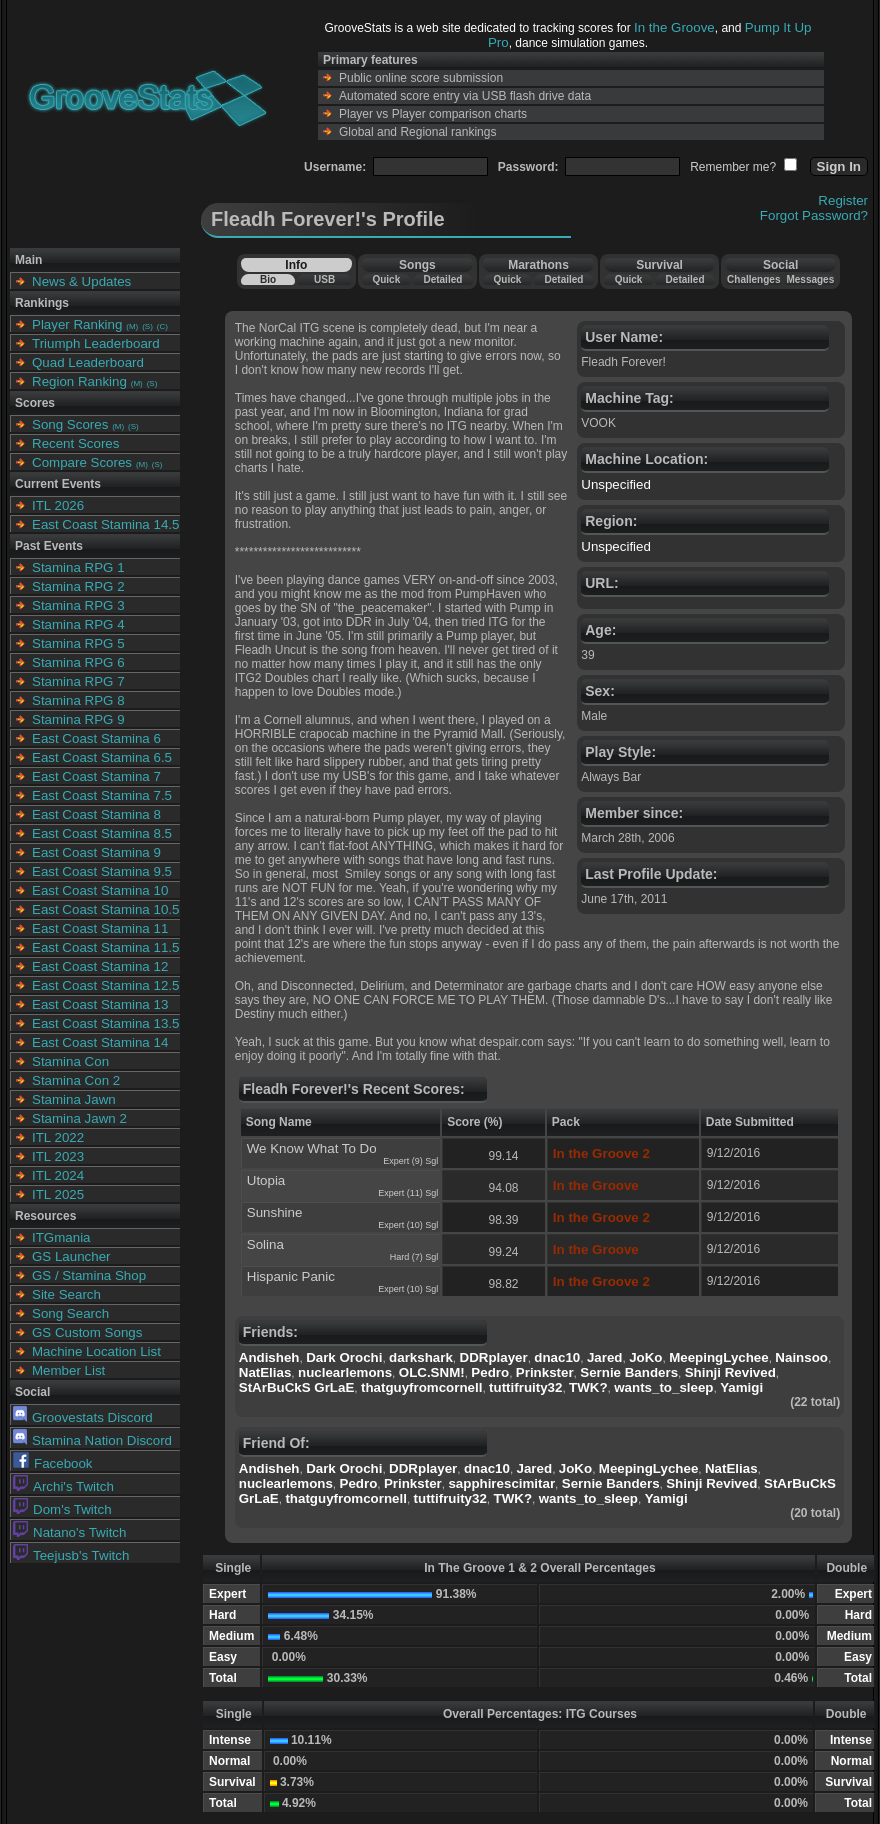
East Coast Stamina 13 (100, 1004)
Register (843, 200)
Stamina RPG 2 (78, 586)
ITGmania (61, 1237)
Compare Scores (82, 462)
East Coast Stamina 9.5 (102, 871)
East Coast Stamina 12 (100, 966)
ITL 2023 (58, 1156)
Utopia (266, 1180)
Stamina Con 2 (76, 1080)
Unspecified (616, 484)
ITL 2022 (58, 1137)
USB (324, 279)
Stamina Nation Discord (92, 1440)
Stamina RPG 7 (78, 681)
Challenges (753, 279)
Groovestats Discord (83, 1417)
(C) (162, 326)
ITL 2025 (58, 1194)
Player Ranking (77, 324)
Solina (265, 1244)
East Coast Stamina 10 (100, 890)
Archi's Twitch (63, 1486)
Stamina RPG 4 (78, 624)
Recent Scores (75, 443)
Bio (268, 279)
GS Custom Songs (87, 1332)
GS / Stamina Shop (89, 1275)
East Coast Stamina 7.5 (102, 795)
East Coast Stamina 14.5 (105, 524)
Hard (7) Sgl (414, 1257)
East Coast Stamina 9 (96, 852)
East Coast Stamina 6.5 (102, 757)
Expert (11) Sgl (408, 1193)
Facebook (53, 1463)
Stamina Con (70, 1061)
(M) (132, 326)
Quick (386, 279)
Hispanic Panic (291, 1276)
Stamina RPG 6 (78, 662)
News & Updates (81, 281)
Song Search (70, 1313)
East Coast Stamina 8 (96, 814)
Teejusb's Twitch (71, 1555)
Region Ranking (79, 381)
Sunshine (275, 1212)
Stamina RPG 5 (78, 643)
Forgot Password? (814, 215)
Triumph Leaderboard (96, 343)
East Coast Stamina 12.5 (105, 985)
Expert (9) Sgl (410, 1161)
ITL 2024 (58, 1175)
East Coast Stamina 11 (100, 928)
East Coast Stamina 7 (96, 776)
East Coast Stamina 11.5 (105, 947)
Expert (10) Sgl (408, 1225)
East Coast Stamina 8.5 (102, 833)
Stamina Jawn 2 (79, 1118)
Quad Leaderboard (88, 362)
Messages (810, 279)
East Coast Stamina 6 (96, 738)
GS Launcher (71, 1256)
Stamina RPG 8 (78, 700)
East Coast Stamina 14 (100, 1042)
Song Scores (70, 424)
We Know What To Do (312, 1148)
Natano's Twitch (69, 1532)
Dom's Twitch (62, 1509)
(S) (147, 326)
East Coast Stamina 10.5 (105, 909)
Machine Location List (96, 1351)
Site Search (66, 1294)
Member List (68, 1370)
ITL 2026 (58, 505)
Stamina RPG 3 (78, 605)
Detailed (442, 279)
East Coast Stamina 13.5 (105, 1023)
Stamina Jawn (74, 1099)
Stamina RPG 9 (78, 719)
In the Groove (674, 27)
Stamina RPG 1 (78, 567)
